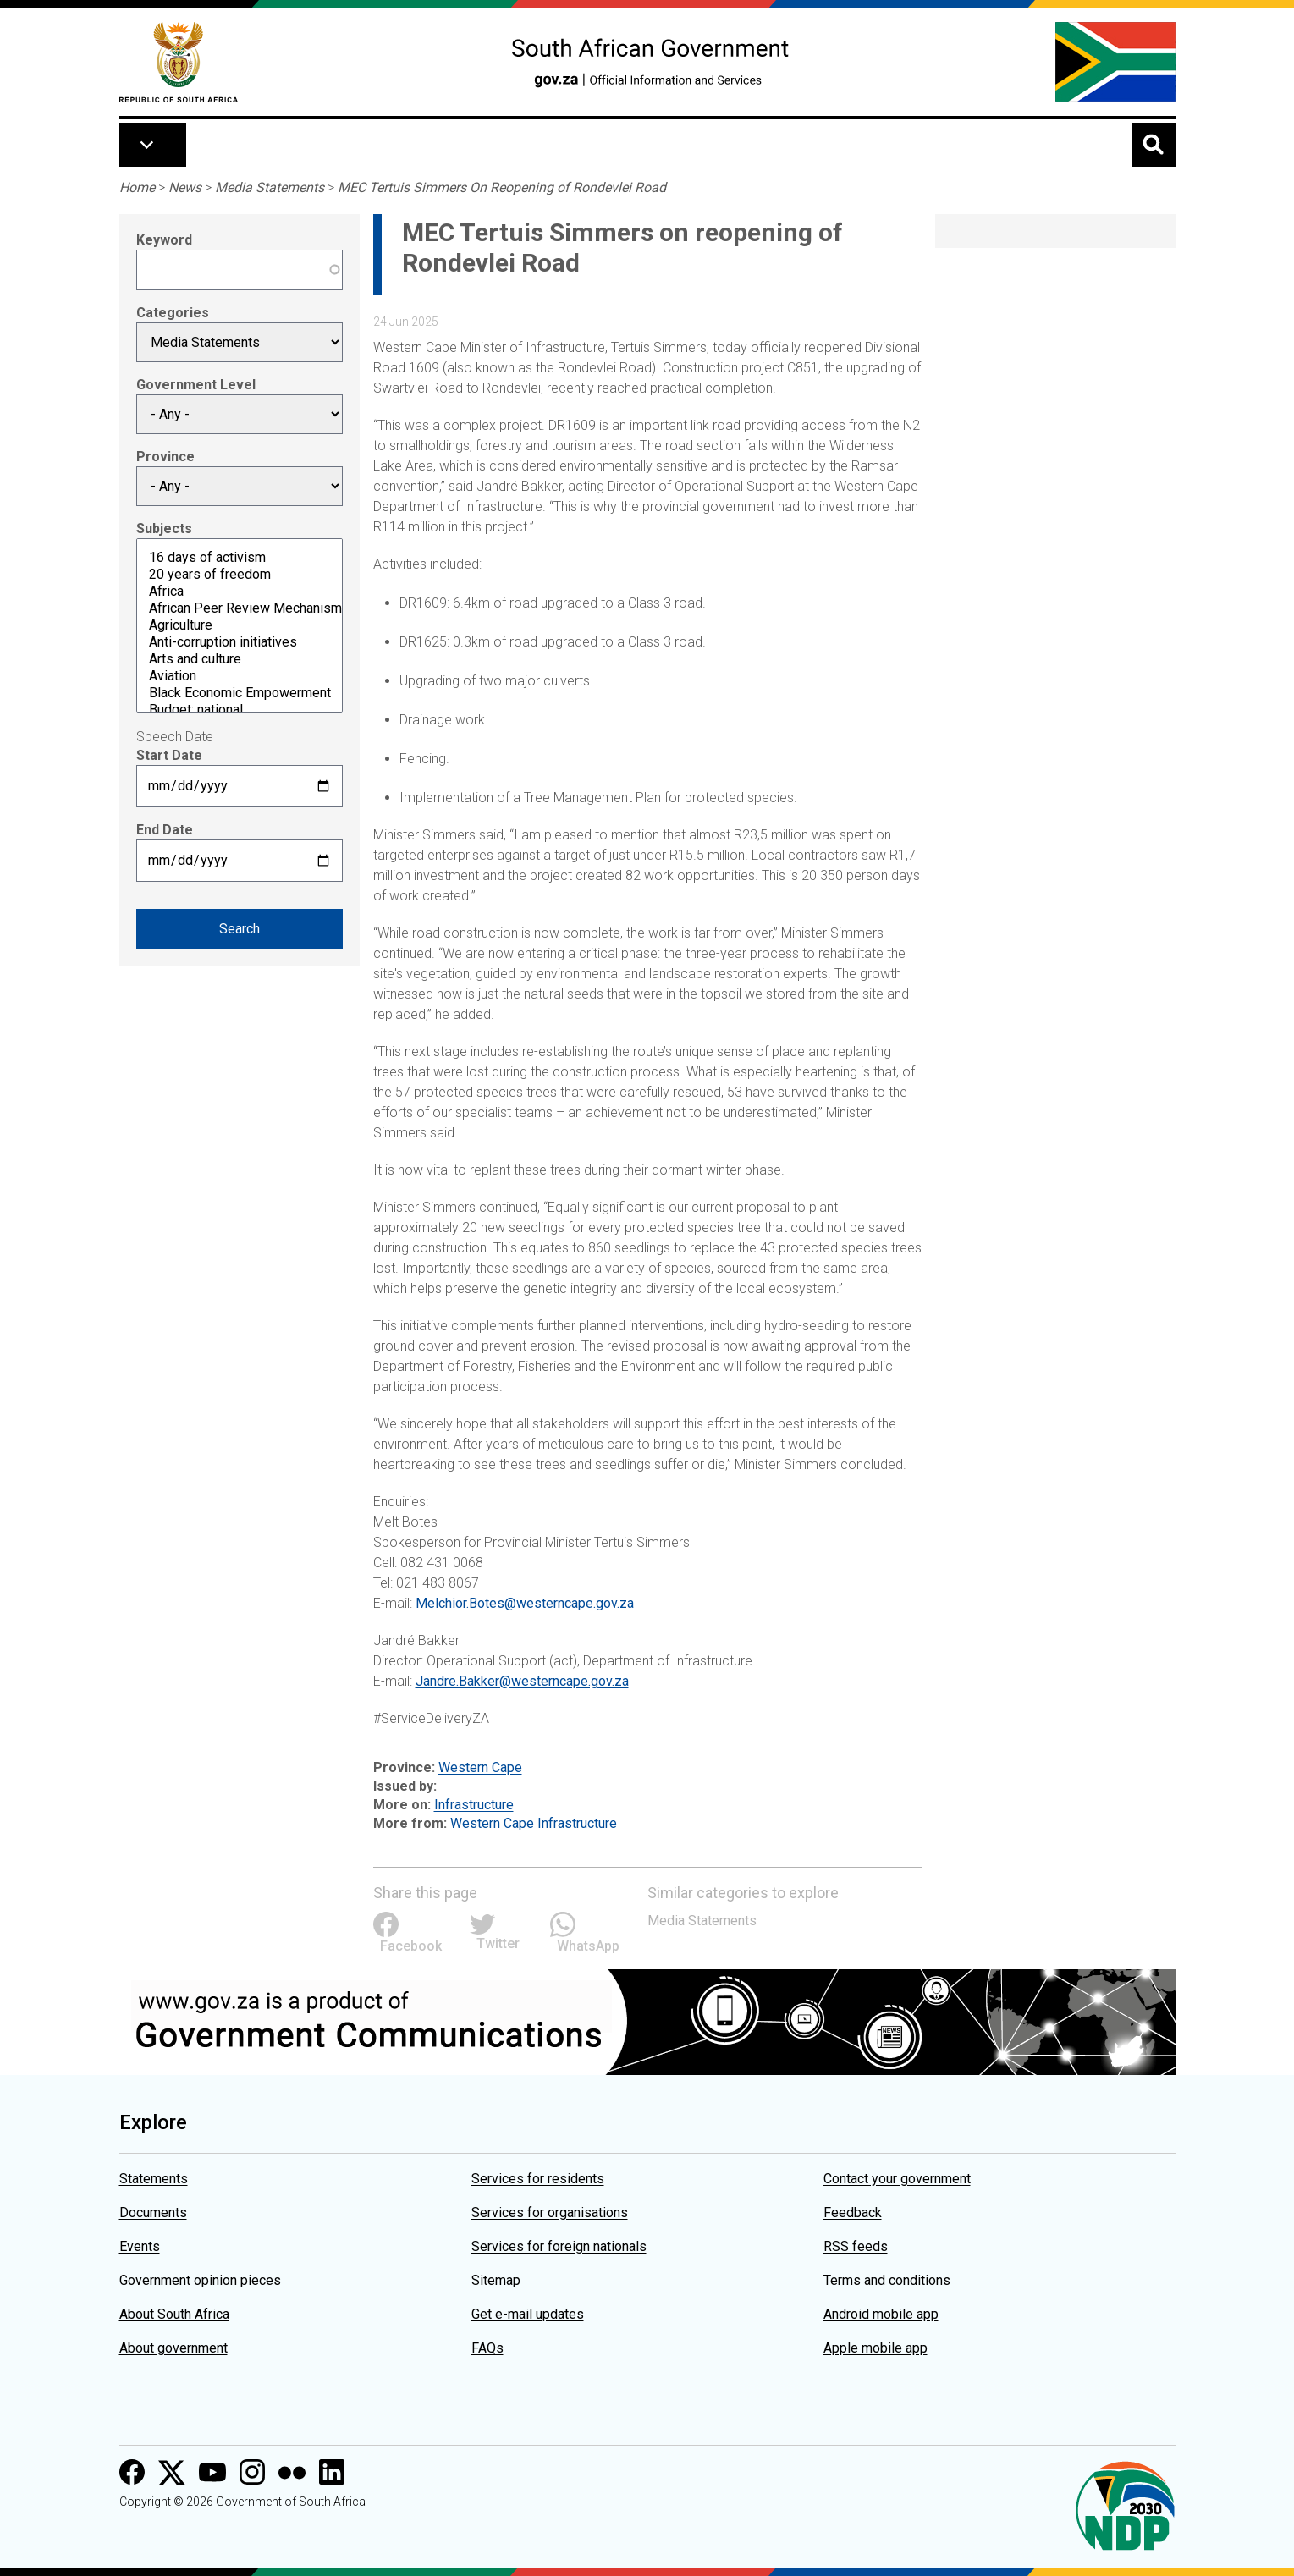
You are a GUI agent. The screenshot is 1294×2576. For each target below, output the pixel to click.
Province (165, 457)
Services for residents (537, 2179)
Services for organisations (549, 2212)
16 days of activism (239, 557)
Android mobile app (881, 2314)
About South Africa (174, 2314)
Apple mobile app (875, 2348)
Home (137, 187)
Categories (172, 313)
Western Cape (480, 1767)
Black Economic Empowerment (239, 693)
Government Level (196, 385)
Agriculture (239, 625)
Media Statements (269, 187)
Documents (153, 2212)
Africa (239, 591)
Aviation (239, 676)
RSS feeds (855, 2246)
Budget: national (239, 710)
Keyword (164, 240)
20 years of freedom (239, 574)
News (184, 187)
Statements (153, 2179)
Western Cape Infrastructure (533, 1823)
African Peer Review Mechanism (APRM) (239, 608)
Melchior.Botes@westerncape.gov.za (525, 1603)
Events (139, 2246)
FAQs (487, 2348)
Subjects (164, 528)
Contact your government (897, 2179)
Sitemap (495, 2280)
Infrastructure (474, 1805)
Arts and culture (239, 659)
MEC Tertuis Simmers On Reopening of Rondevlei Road (502, 187)
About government (173, 2348)
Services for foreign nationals (559, 2246)
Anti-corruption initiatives (239, 642)
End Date (164, 830)
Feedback (852, 2212)
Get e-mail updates (527, 2314)
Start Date (169, 755)
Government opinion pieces (200, 2280)
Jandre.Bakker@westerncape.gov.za (522, 1681)
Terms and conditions (886, 2280)
